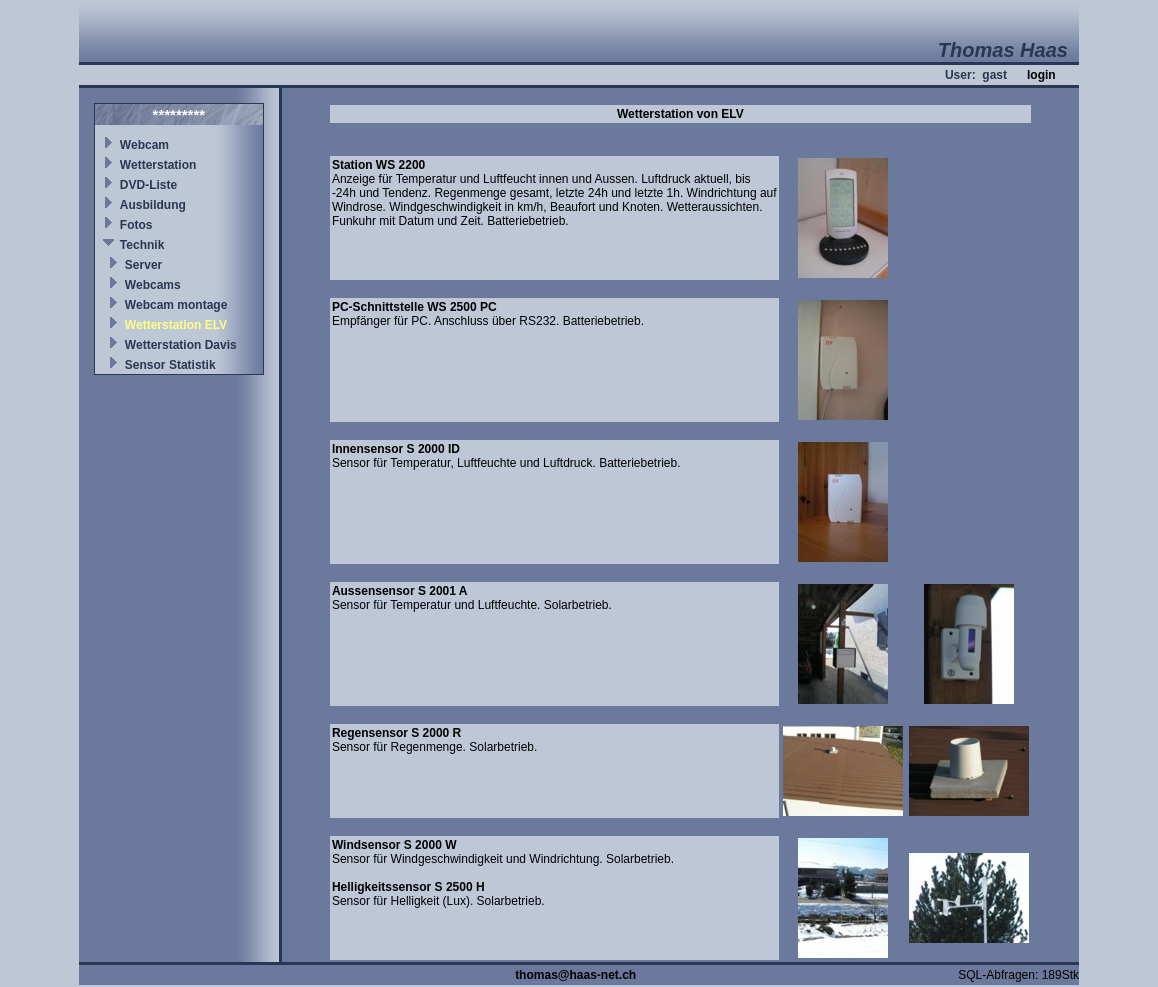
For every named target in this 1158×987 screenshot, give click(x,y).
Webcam (144, 145)
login (1041, 75)
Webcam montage (176, 305)
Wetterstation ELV (176, 325)
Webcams (153, 285)
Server (143, 265)
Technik (142, 245)
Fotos (136, 225)
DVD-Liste (148, 185)
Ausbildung (153, 205)
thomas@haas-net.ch (575, 975)
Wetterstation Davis (181, 345)
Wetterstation (158, 165)
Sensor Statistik (170, 365)
